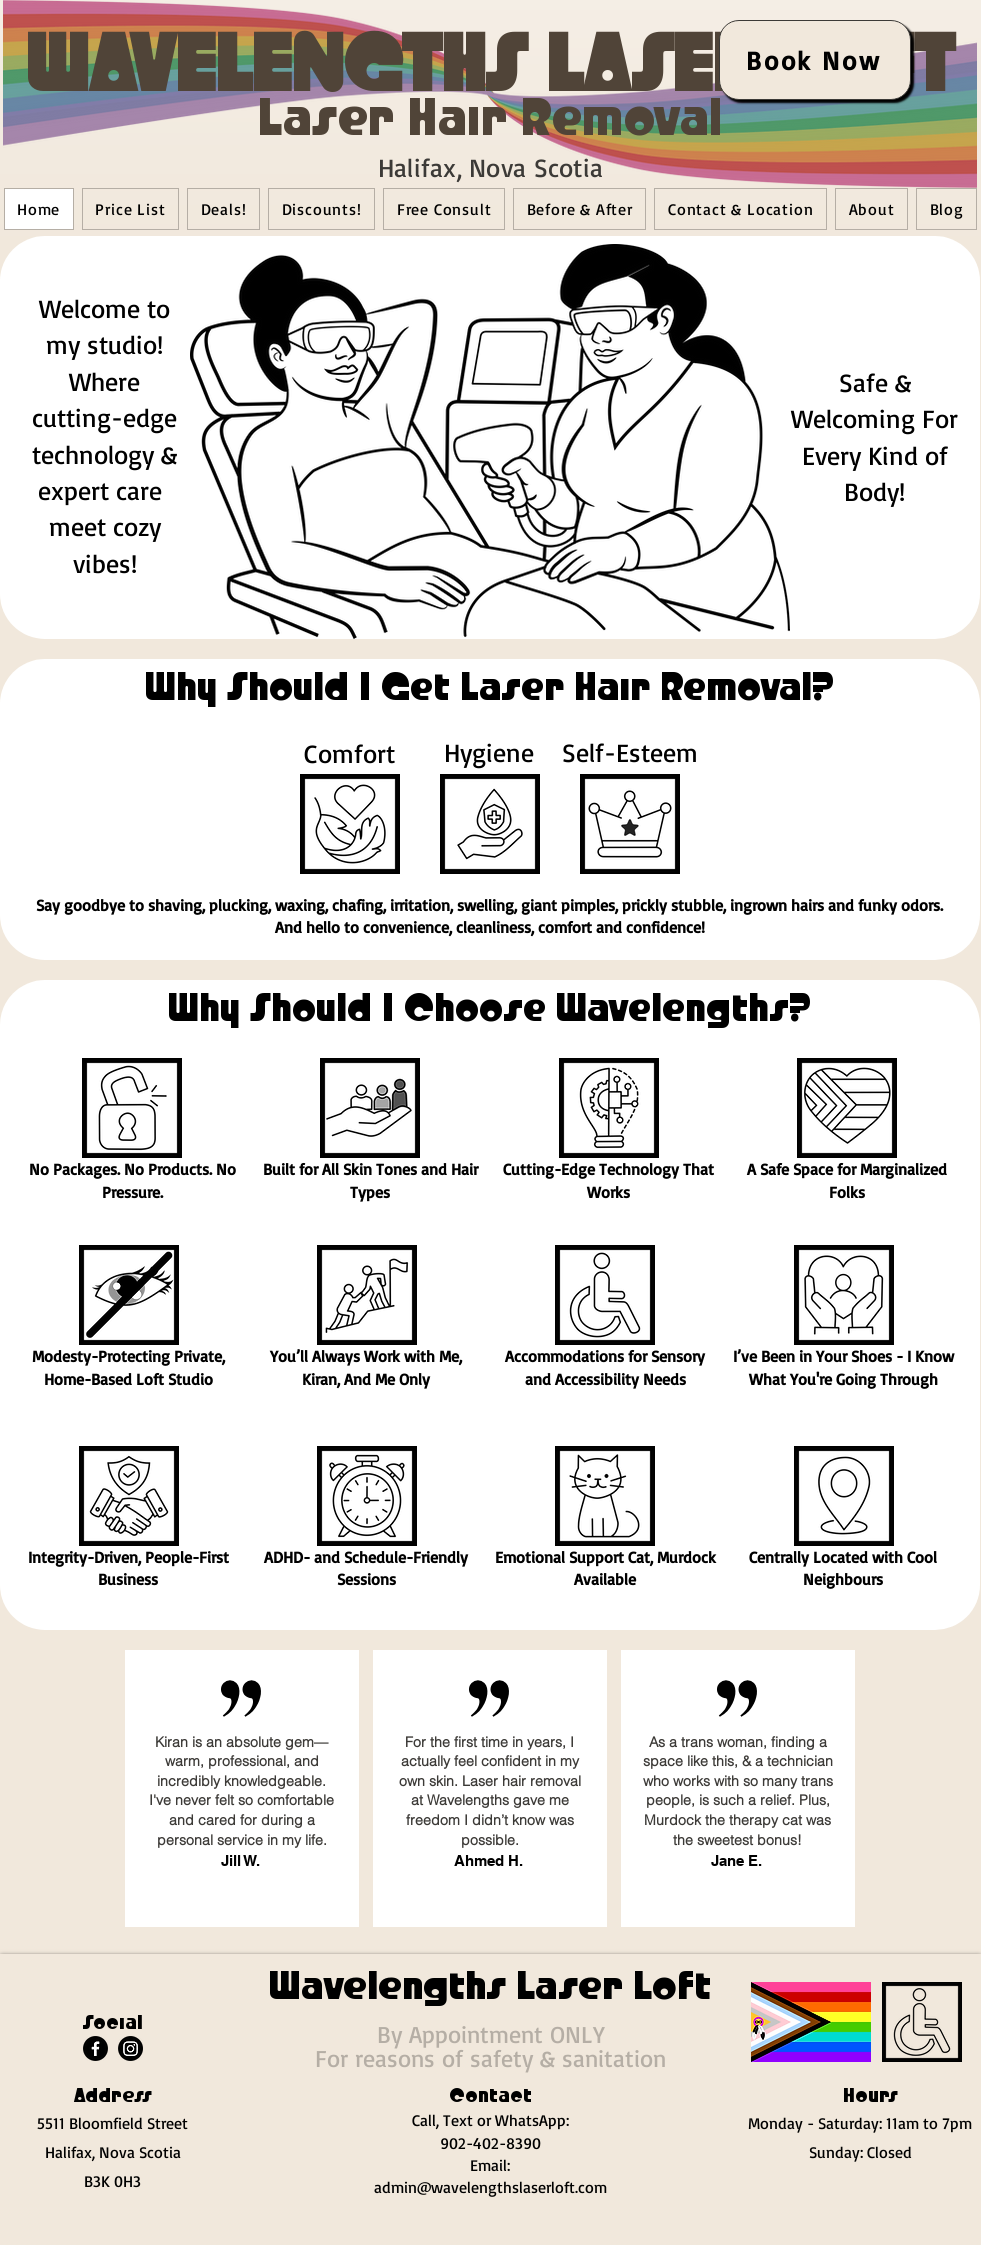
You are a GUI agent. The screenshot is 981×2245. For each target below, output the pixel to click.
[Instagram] (130, 2048)
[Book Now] (815, 60)
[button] (350, 824)
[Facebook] (95, 2048)
